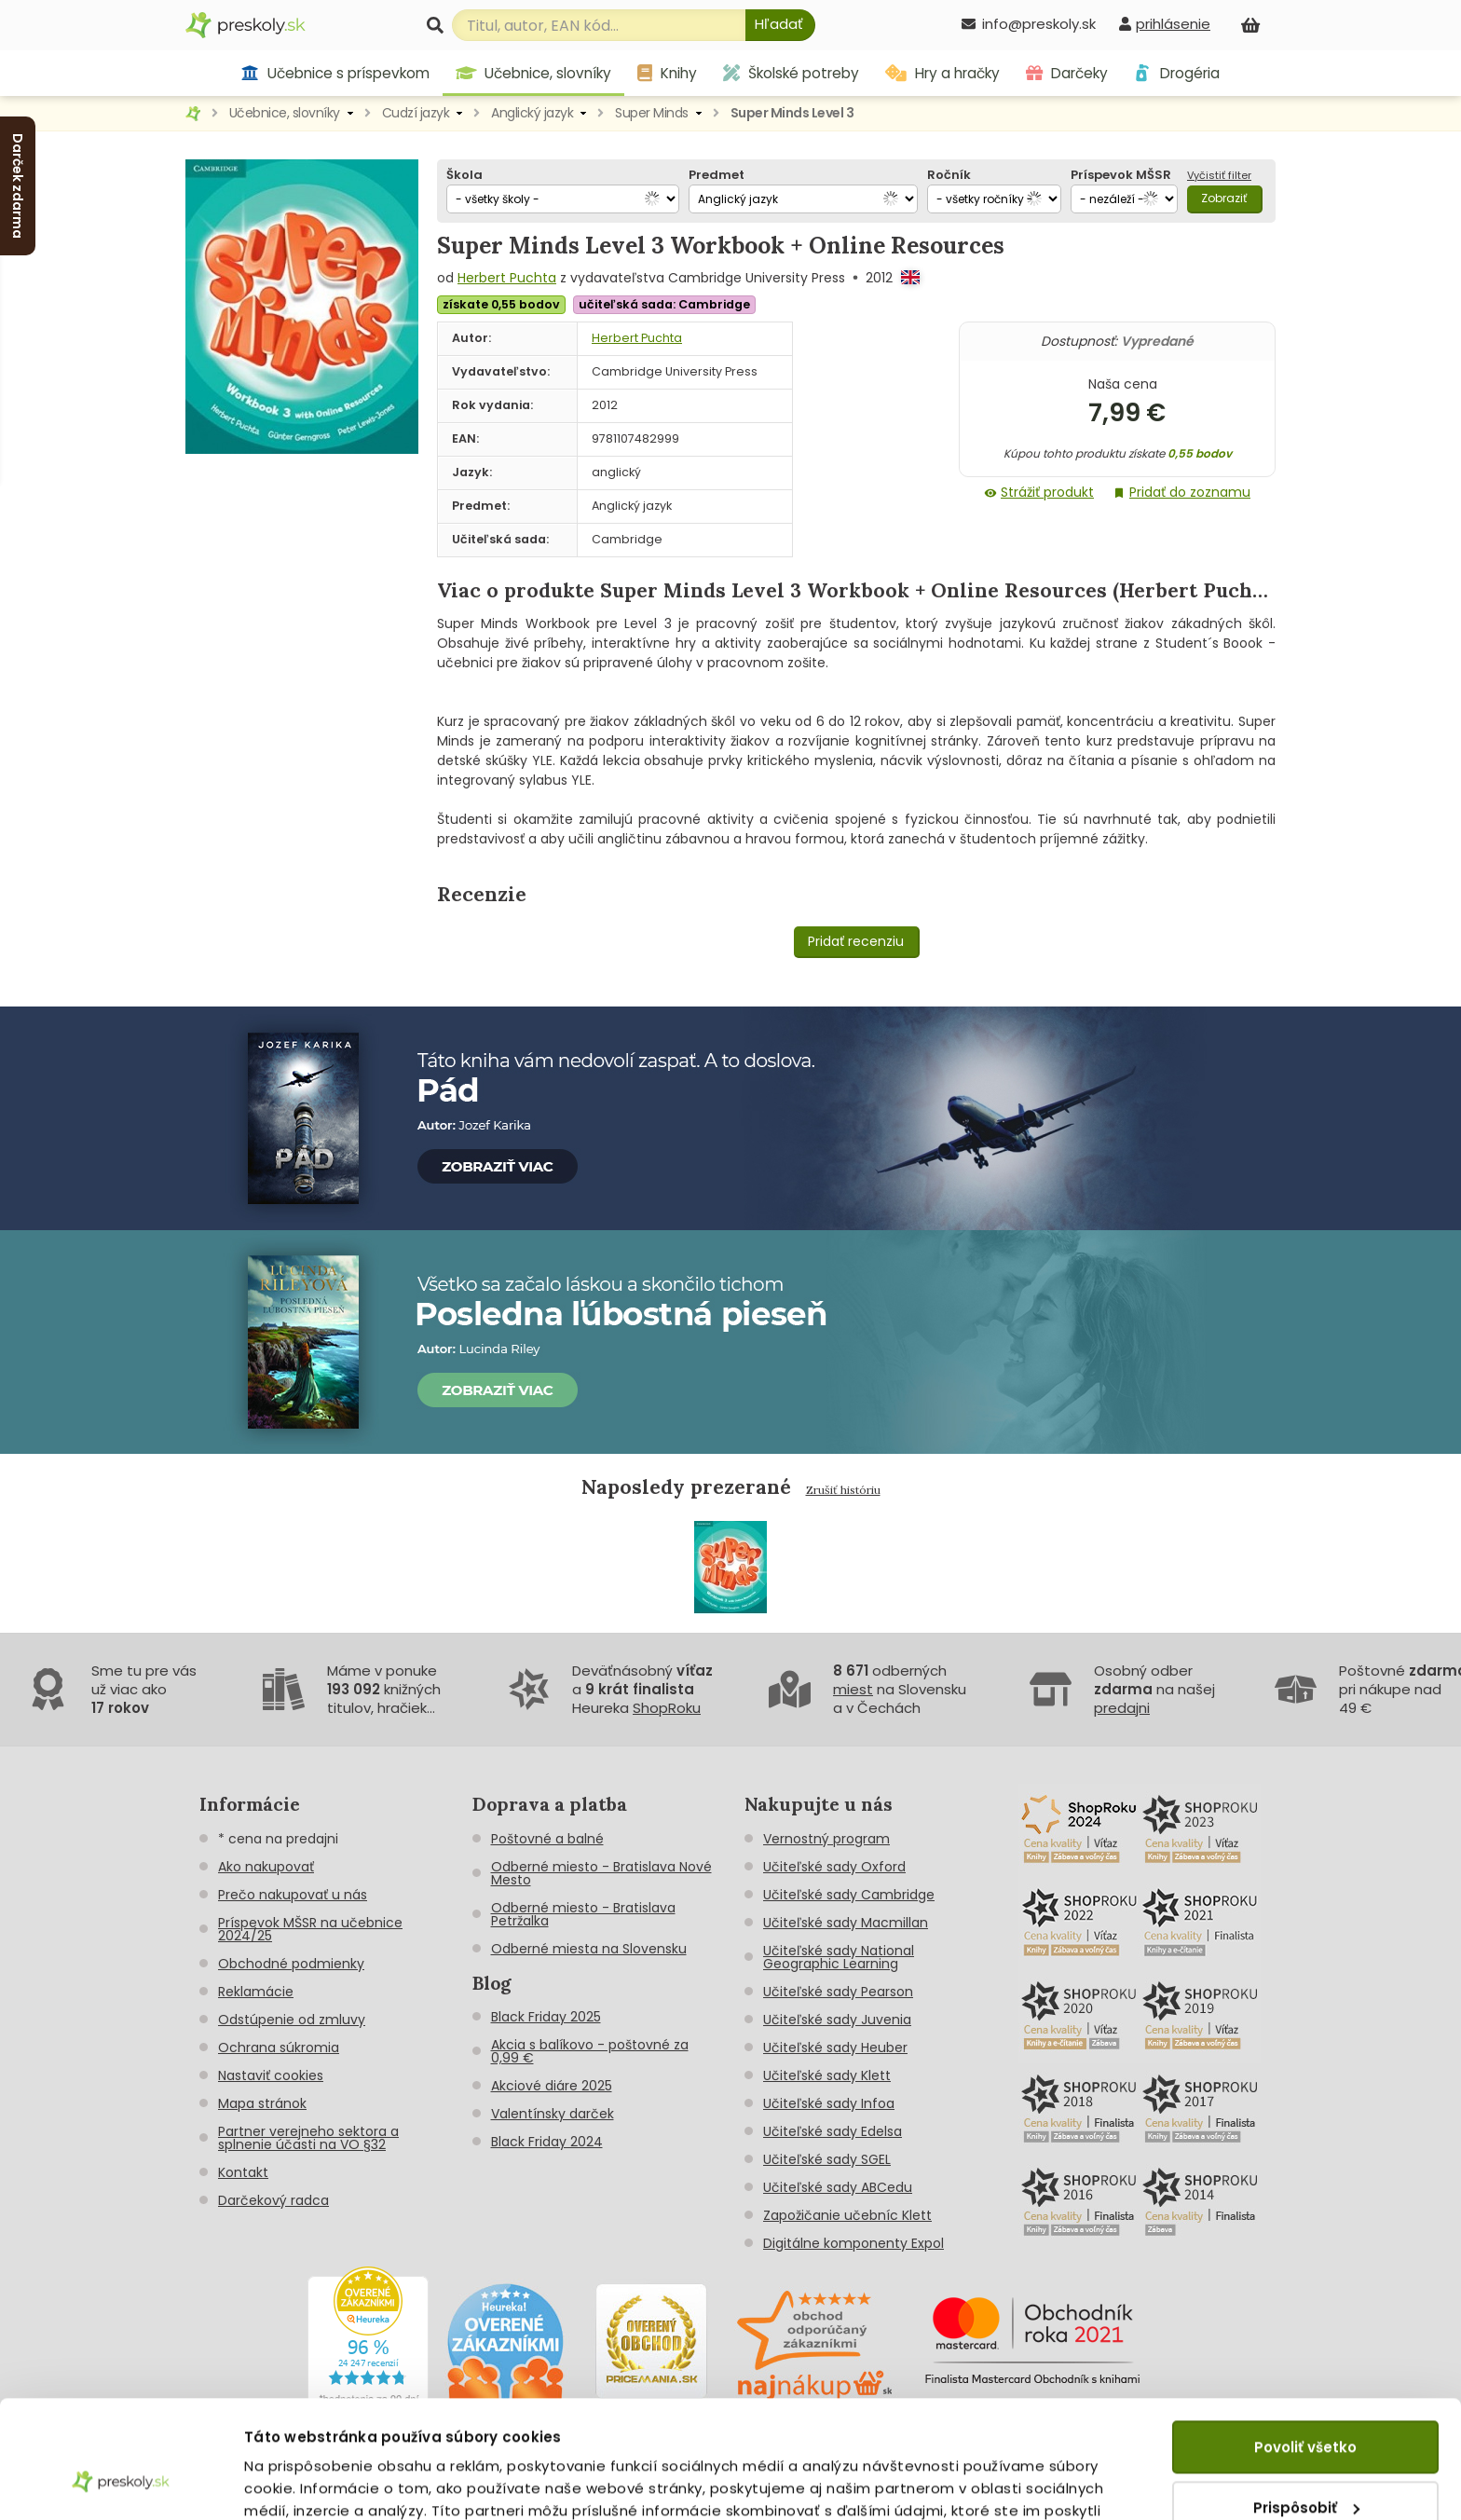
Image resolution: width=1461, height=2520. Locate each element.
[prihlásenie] (1164, 24)
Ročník (949, 175)
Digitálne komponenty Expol (853, 2243)
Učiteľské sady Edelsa (832, 2131)
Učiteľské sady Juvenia (837, 2019)
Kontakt (243, 2172)
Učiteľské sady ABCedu (837, 2187)
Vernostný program (826, 1838)
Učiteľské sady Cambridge (849, 1894)
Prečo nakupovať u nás (292, 1894)
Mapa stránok (262, 2103)
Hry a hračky (942, 73)
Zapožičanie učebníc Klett (847, 2215)
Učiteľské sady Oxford (834, 1866)
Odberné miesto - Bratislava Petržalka (583, 1914)
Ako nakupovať (266, 1866)
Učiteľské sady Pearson (838, 1991)
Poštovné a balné (547, 1838)
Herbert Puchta (506, 277)
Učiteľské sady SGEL (827, 2159)
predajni (1122, 1708)
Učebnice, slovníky (534, 73)
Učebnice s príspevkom (335, 73)
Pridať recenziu (856, 941)
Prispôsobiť (1306, 2406)
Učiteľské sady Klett (827, 2075)
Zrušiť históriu (843, 1490)
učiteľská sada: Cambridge (664, 304)
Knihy (667, 73)
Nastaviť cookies (270, 2075)
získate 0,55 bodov (501, 304)
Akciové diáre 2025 (551, 2085)
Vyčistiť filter (1219, 175)
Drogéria (1176, 73)
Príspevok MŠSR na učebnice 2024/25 (310, 1929)
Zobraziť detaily (303, 2483)
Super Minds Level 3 (792, 112)
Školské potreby (791, 73)
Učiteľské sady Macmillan (845, 1922)
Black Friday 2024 (547, 2141)
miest (853, 1689)
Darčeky (1067, 73)
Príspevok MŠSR (1121, 175)
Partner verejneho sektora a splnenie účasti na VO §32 (308, 2138)
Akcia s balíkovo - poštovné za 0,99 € (590, 2051)
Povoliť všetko (1305, 2346)
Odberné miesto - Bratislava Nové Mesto (601, 1873)
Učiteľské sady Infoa (828, 2103)
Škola (464, 175)
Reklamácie (256, 1991)
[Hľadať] (780, 25)
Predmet (716, 175)
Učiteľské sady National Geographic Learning (838, 1957)
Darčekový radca (273, 2200)
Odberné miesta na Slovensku (589, 1948)
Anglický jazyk (532, 112)
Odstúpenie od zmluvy (291, 2019)
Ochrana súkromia (278, 2047)
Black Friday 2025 (546, 2016)
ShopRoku (667, 1708)
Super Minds (652, 112)
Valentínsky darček (552, 2113)
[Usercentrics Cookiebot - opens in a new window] (120, 2484)
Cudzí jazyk (416, 112)
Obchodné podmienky (291, 1963)
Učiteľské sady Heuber (835, 2047)
